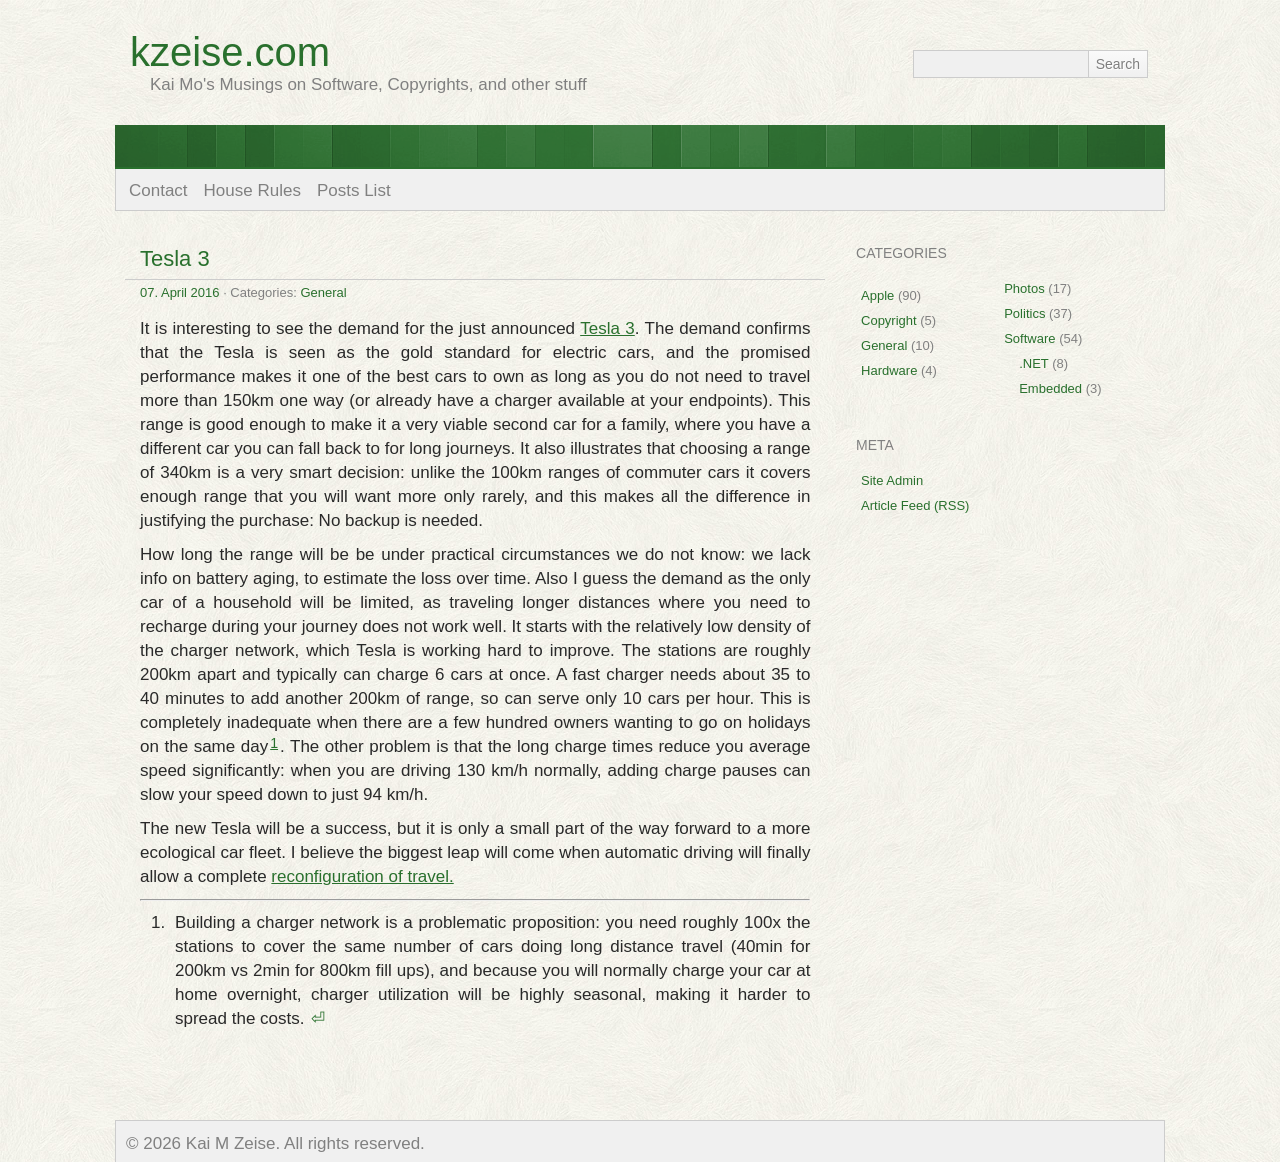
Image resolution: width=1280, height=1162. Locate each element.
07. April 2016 (180, 292)
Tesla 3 (175, 258)
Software (1029, 338)
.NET (1033, 363)
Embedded (1050, 388)
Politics (1024, 313)
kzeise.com (230, 52)
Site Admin (892, 480)
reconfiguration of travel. (362, 876)
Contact (158, 190)
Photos (1024, 288)
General (323, 292)
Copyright (889, 320)
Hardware (889, 370)
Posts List (354, 190)
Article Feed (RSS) (915, 505)
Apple (877, 295)
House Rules (252, 190)
